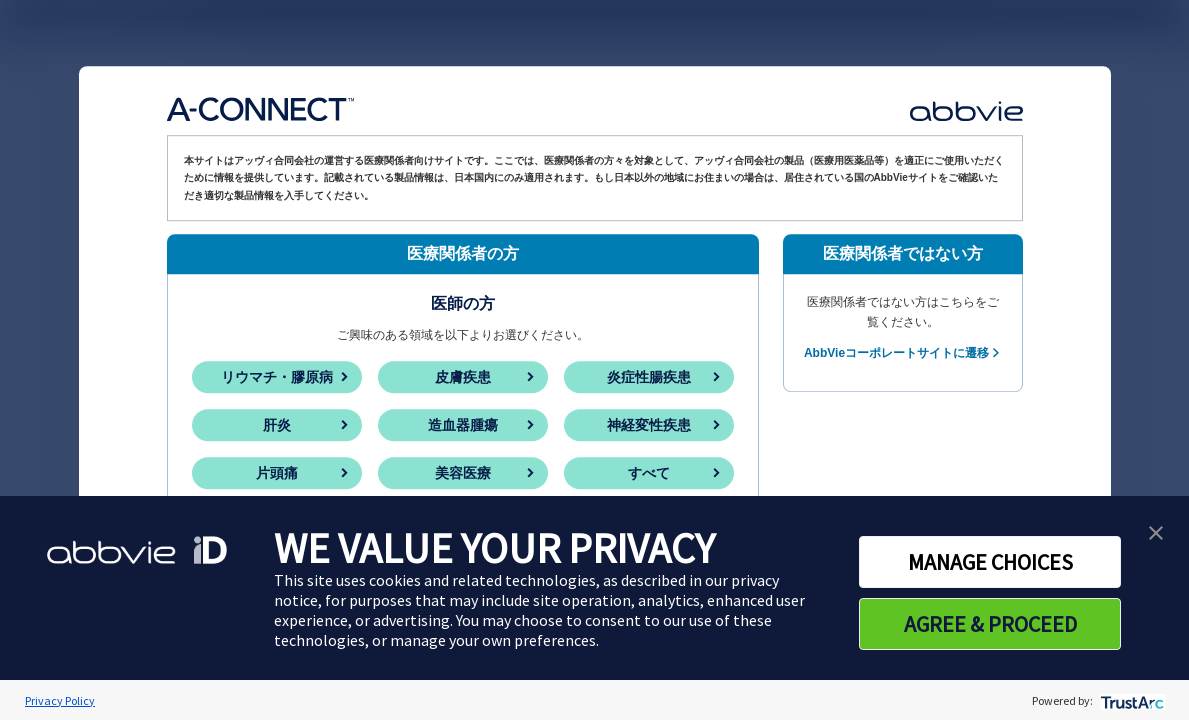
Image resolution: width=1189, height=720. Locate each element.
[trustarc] (1130, 700)
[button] (1156, 531)
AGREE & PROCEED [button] (990, 624)
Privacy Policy (60, 700)
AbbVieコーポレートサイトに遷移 (896, 353)
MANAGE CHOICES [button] (990, 562)
